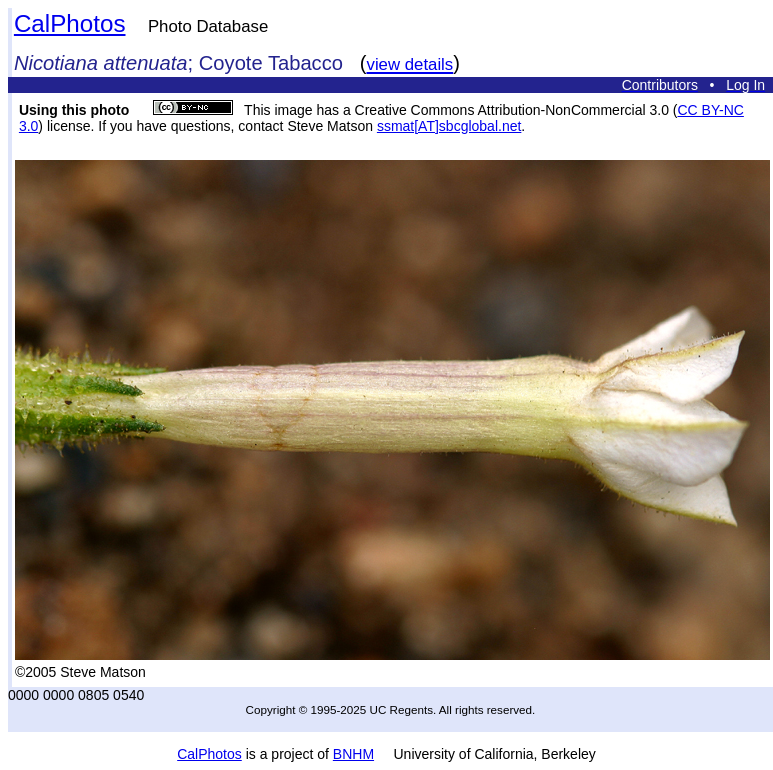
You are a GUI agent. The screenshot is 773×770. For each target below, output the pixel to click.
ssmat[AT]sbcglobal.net (449, 126)
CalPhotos (70, 23)
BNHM (353, 754)
